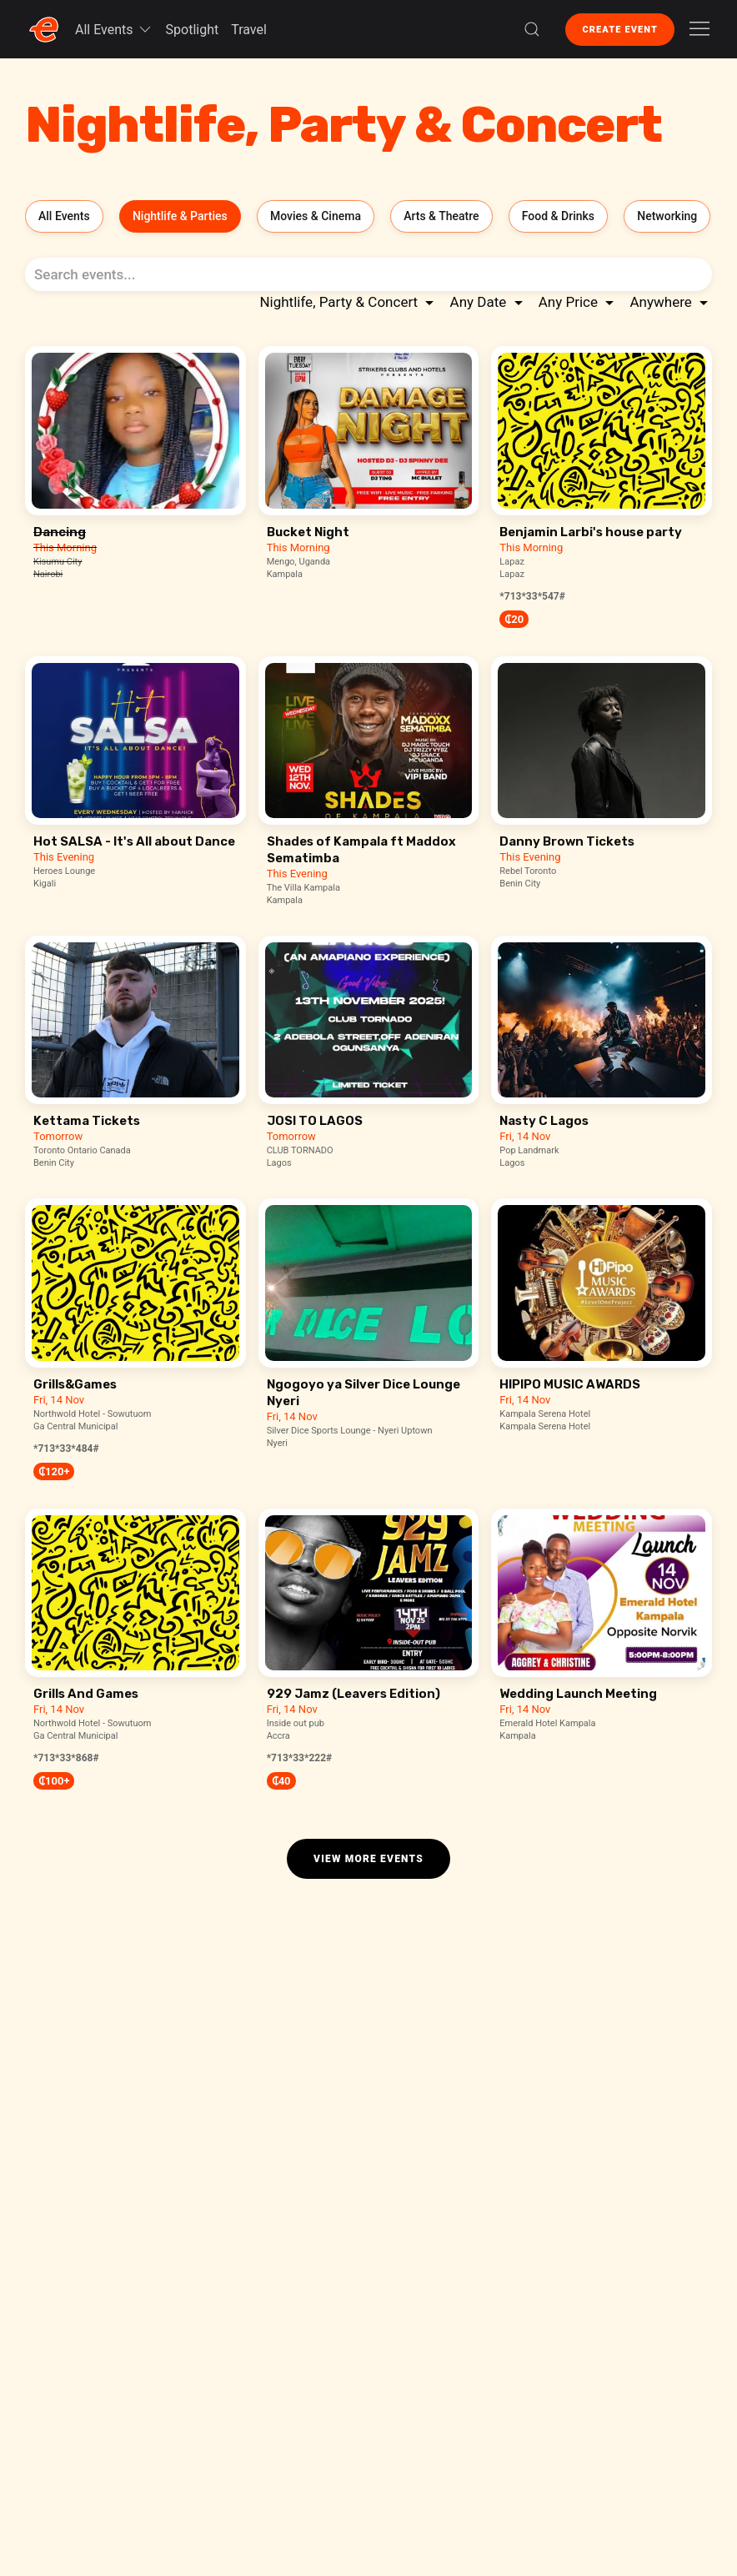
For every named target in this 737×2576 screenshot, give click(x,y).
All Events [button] (114, 29)
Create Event (620, 29)
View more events (368, 1859)
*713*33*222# (300, 1758)
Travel (249, 30)
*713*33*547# (532, 596)
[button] (532, 29)
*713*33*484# (66, 1448)
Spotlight (192, 30)
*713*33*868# (66, 1758)
